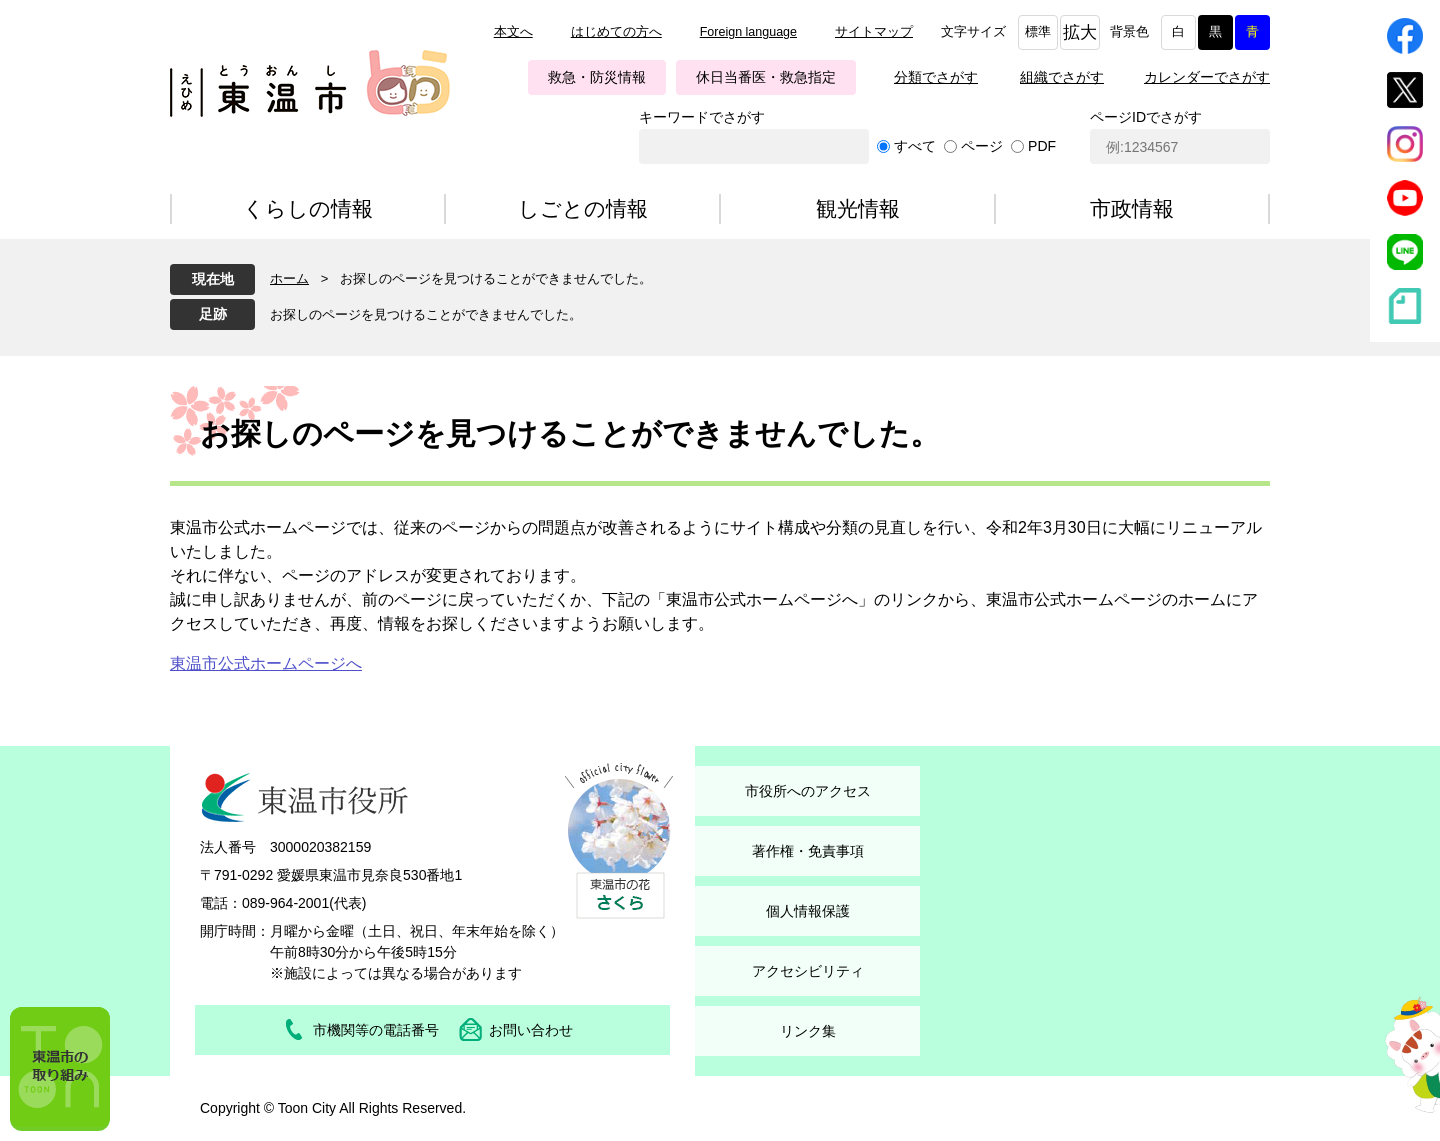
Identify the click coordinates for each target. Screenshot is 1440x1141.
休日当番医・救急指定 (766, 77)
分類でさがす (936, 77)
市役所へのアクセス (808, 791)
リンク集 (808, 1031)
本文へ (513, 32)
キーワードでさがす (702, 117)
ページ (982, 146)
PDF (1042, 146)
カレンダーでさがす (1207, 77)
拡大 (1080, 32)
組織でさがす (1062, 77)
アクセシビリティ (808, 971)
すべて (915, 146)
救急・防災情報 (597, 77)
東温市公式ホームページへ (266, 663)
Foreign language (748, 32)
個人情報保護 (808, 911)
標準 (1038, 32)
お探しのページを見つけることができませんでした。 (426, 314)
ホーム (289, 278)
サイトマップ (874, 32)
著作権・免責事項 (808, 851)
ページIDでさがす (1146, 117)
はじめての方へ (616, 32)
